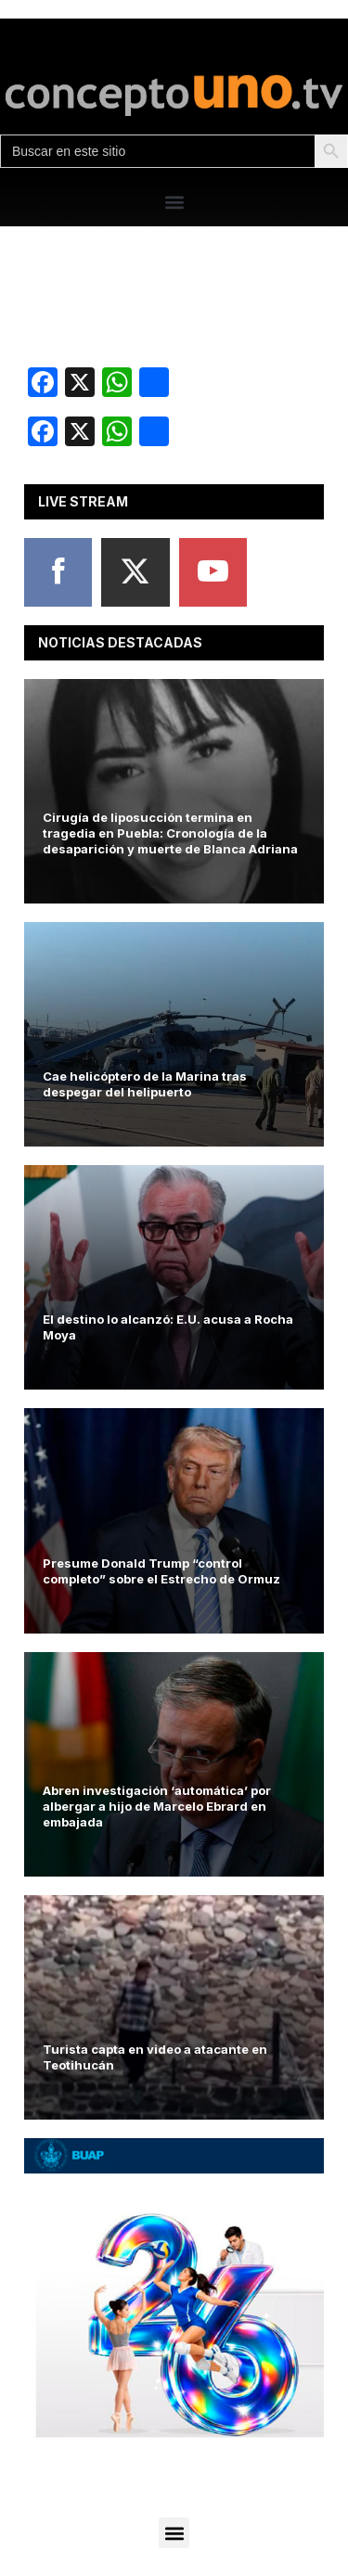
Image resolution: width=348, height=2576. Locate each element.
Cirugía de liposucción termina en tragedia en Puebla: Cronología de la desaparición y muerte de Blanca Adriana (170, 833)
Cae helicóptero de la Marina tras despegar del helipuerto (145, 1084)
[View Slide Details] (174, 2288)
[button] (174, 201)
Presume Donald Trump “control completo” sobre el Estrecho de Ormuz (161, 1571)
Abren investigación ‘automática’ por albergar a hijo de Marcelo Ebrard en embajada (157, 1806)
